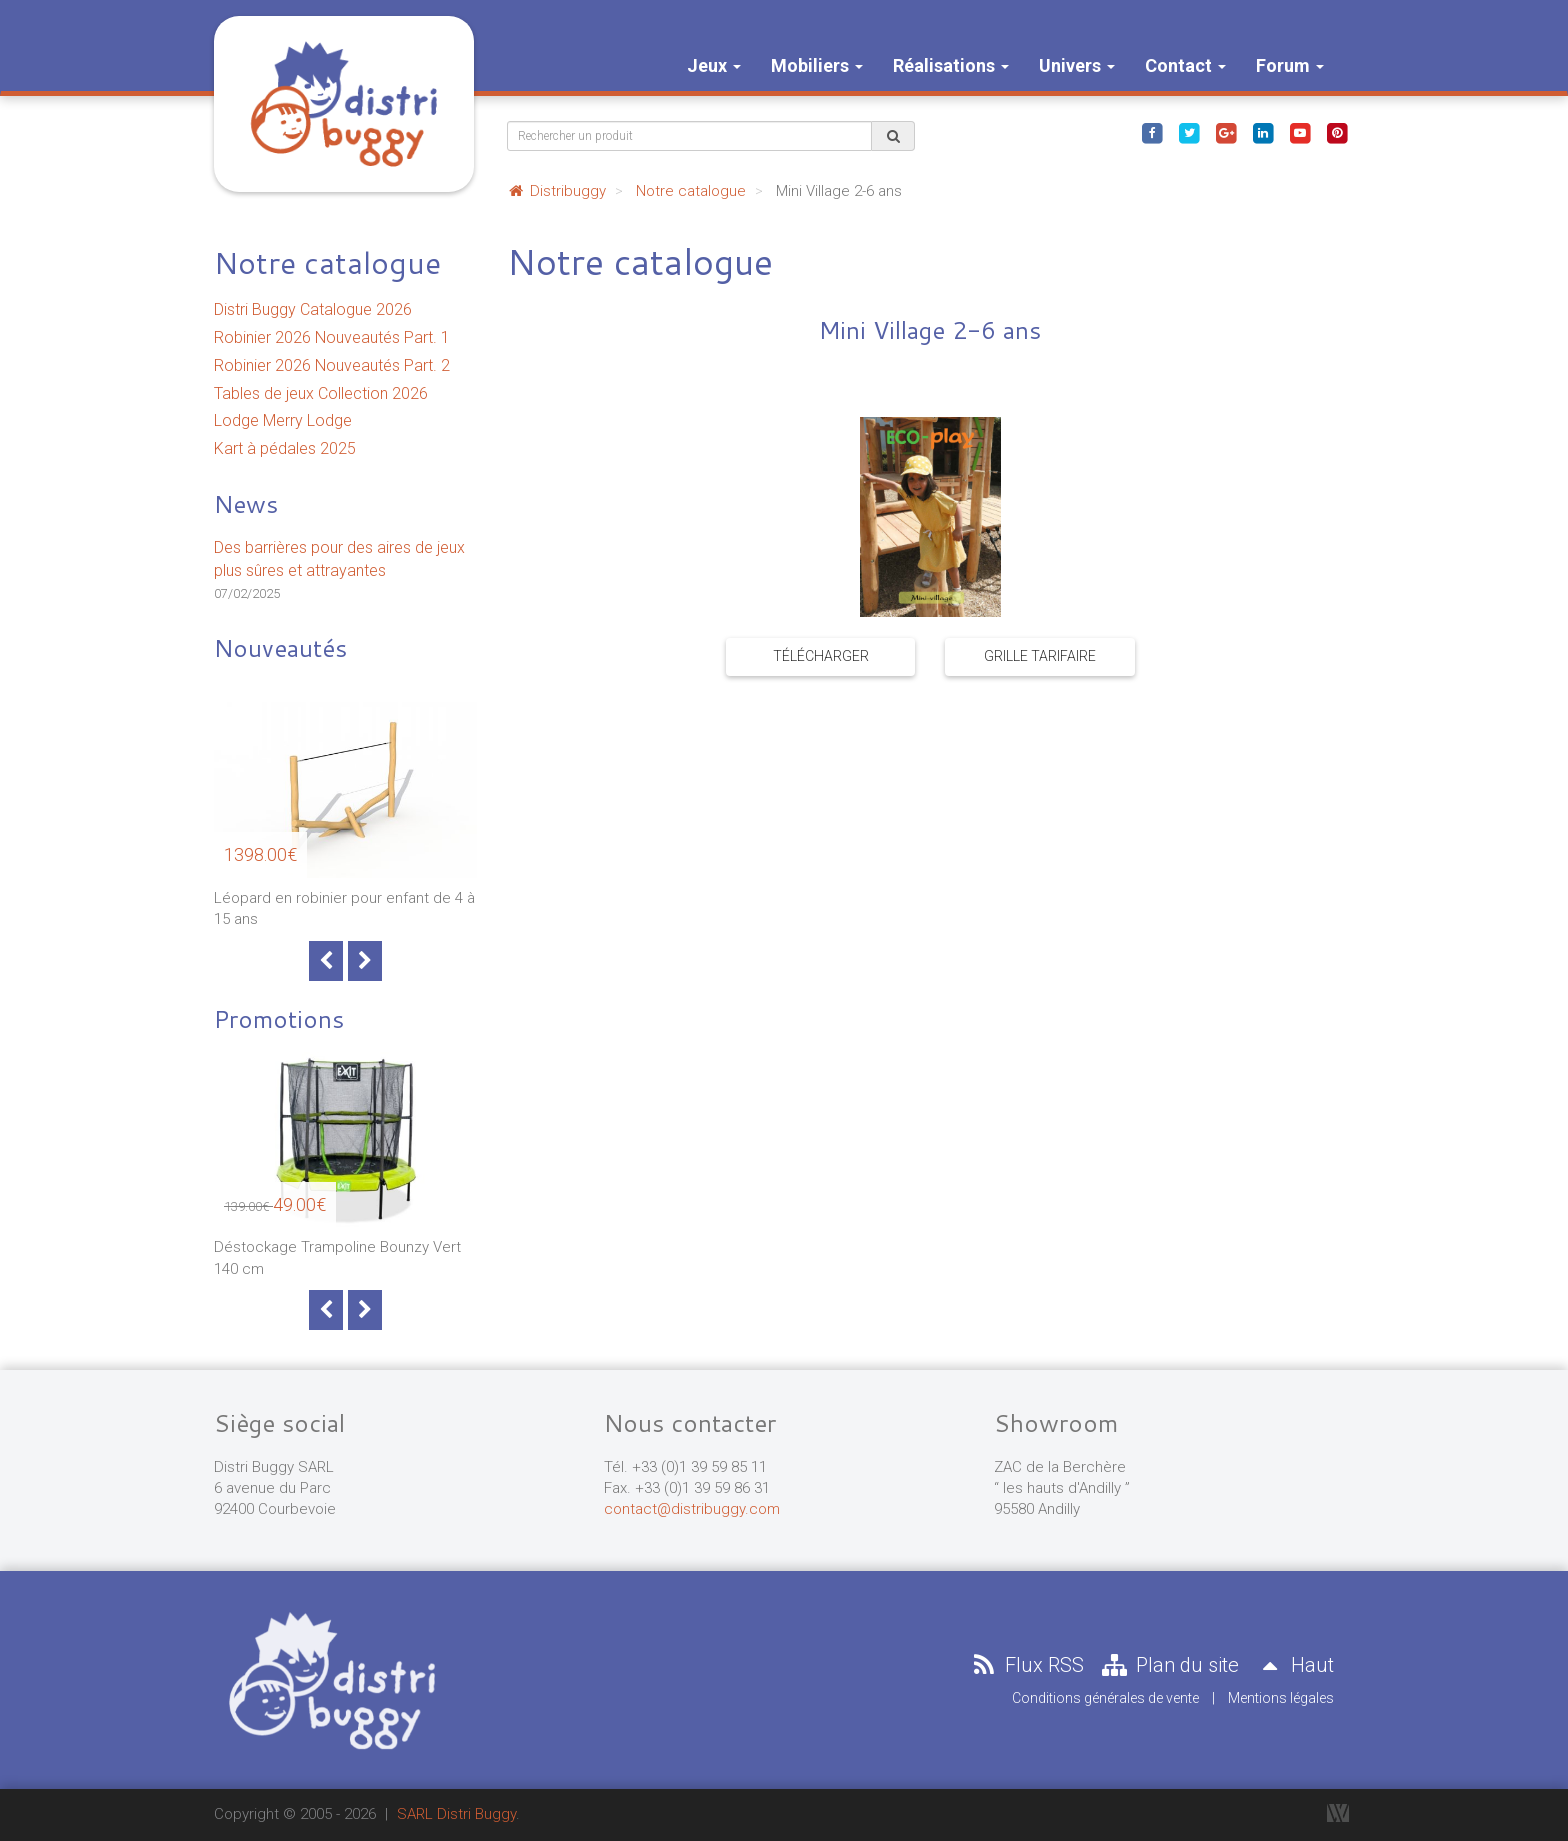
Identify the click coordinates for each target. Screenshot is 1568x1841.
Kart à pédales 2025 (285, 448)
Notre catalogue (327, 262)
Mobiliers (817, 65)
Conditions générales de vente (1105, 1698)
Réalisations (951, 65)
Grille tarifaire (1040, 656)
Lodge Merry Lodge (283, 420)
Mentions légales (1281, 1698)
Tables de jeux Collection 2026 (321, 393)
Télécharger (821, 656)
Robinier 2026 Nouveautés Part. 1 (332, 337)
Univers (1077, 65)
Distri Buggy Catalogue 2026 (313, 309)
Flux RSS (1026, 1665)
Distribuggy (556, 191)
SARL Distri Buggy (456, 1814)
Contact (1185, 65)
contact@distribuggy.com (692, 1509)
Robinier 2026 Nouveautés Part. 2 (332, 365)
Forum (1290, 65)
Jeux (714, 65)
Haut (1294, 1665)
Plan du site (1169, 1665)
